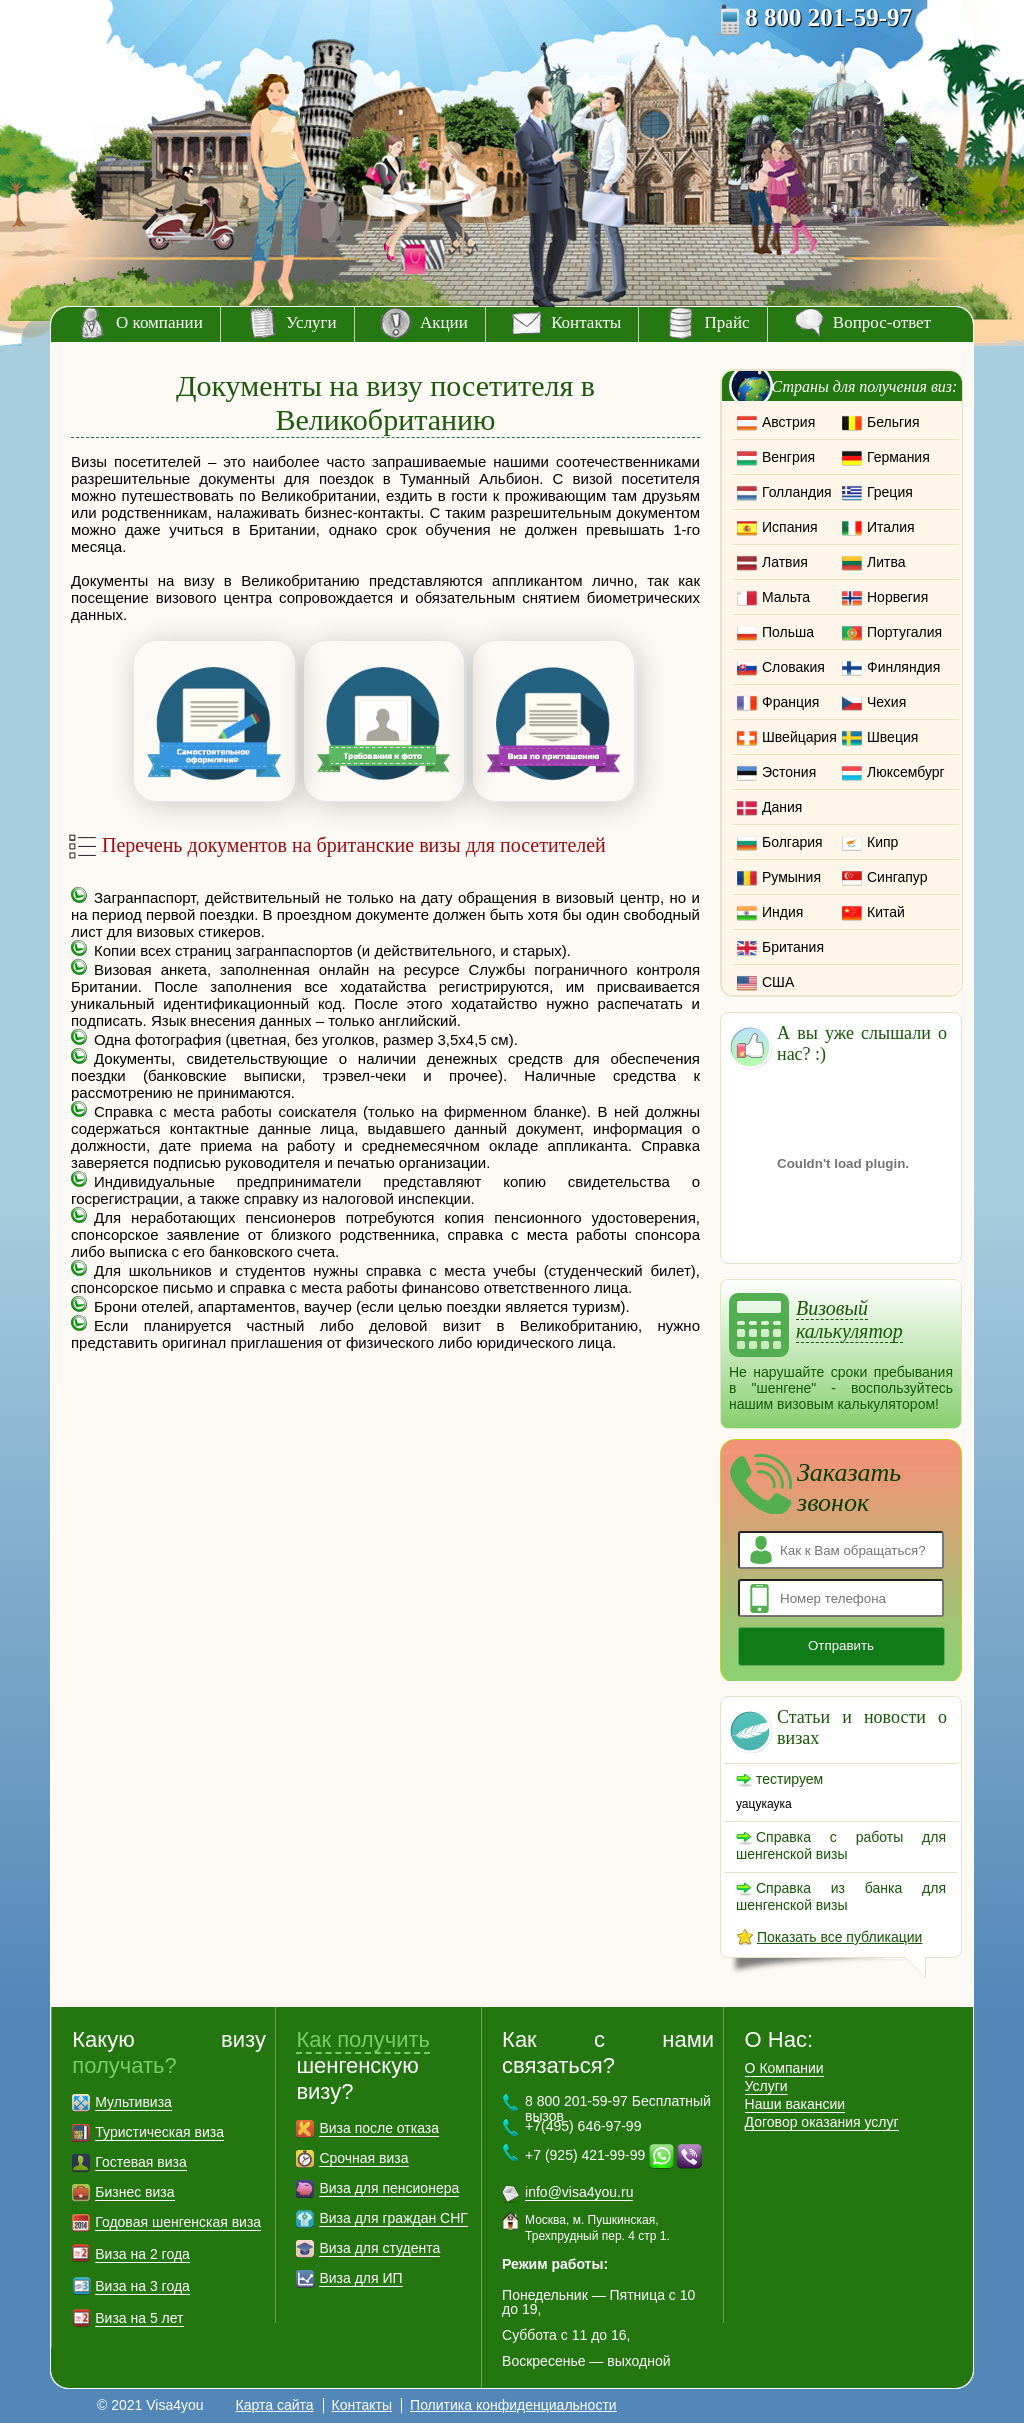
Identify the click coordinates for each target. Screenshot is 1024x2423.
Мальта (786, 597)
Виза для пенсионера (389, 2188)
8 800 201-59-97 (828, 17)
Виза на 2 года (142, 2254)
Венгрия (788, 457)
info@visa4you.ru (579, 2192)
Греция (890, 492)
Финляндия (903, 667)
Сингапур (897, 877)
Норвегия (897, 597)
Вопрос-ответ (882, 322)
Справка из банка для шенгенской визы (841, 1896)
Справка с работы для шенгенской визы (841, 1845)
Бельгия (893, 422)
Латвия (785, 562)
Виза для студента (379, 2248)
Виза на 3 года (142, 2286)
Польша (788, 632)
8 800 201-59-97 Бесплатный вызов (618, 2108)
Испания (790, 527)
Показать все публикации (839, 1937)
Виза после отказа (379, 2128)
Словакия (793, 667)
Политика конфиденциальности (513, 2405)
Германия (898, 457)
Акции (444, 322)
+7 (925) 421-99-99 (585, 2155)
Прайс (727, 322)
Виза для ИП (360, 2278)
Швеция (892, 737)
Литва (886, 562)
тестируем (789, 1779)
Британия (793, 947)
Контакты (586, 322)
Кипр (882, 842)
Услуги (311, 322)
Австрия (788, 422)
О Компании (784, 2068)
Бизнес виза (134, 2192)
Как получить (363, 2039)
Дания (782, 807)
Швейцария (799, 737)
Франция (790, 702)
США (778, 982)
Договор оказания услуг (822, 2122)
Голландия (797, 492)
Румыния (791, 877)
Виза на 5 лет (139, 2318)
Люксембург (906, 772)
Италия (891, 527)
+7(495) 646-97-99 (583, 2126)
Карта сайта (275, 2405)
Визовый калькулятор (849, 1319)
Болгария (792, 842)
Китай (886, 912)
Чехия (886, 702)
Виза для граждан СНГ (393, 2218)
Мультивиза (133, 2102)
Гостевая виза (140, 2162)
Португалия (904, 632)
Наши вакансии (795, 2104)
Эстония (789, 772)
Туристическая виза (159, 2132)
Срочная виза (363, 2158)
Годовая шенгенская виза (178, 2222)
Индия (782, 912)
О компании (159, 322)
